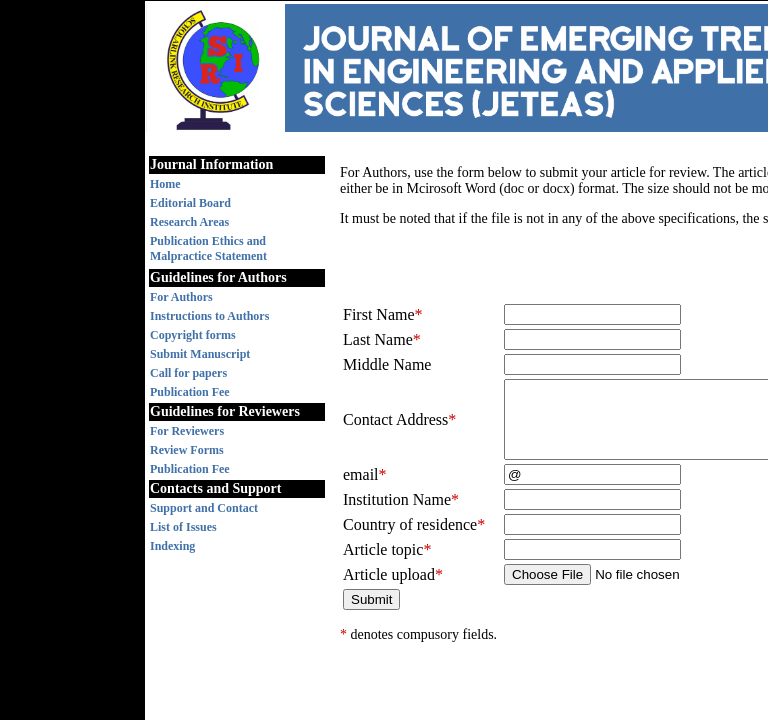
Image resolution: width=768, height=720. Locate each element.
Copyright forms (193, 335)
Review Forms (187, 450)
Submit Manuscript (200, 354)
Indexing (172, 546)
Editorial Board (190, 203)
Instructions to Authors (209, 316)
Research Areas (189, 222)
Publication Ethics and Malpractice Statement (208, 248)
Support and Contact (204, 508)
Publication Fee (190, 392)
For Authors (181, 297)
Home (165, 184)
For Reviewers (187, 431)
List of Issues (183, 527)
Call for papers (188, 373)
